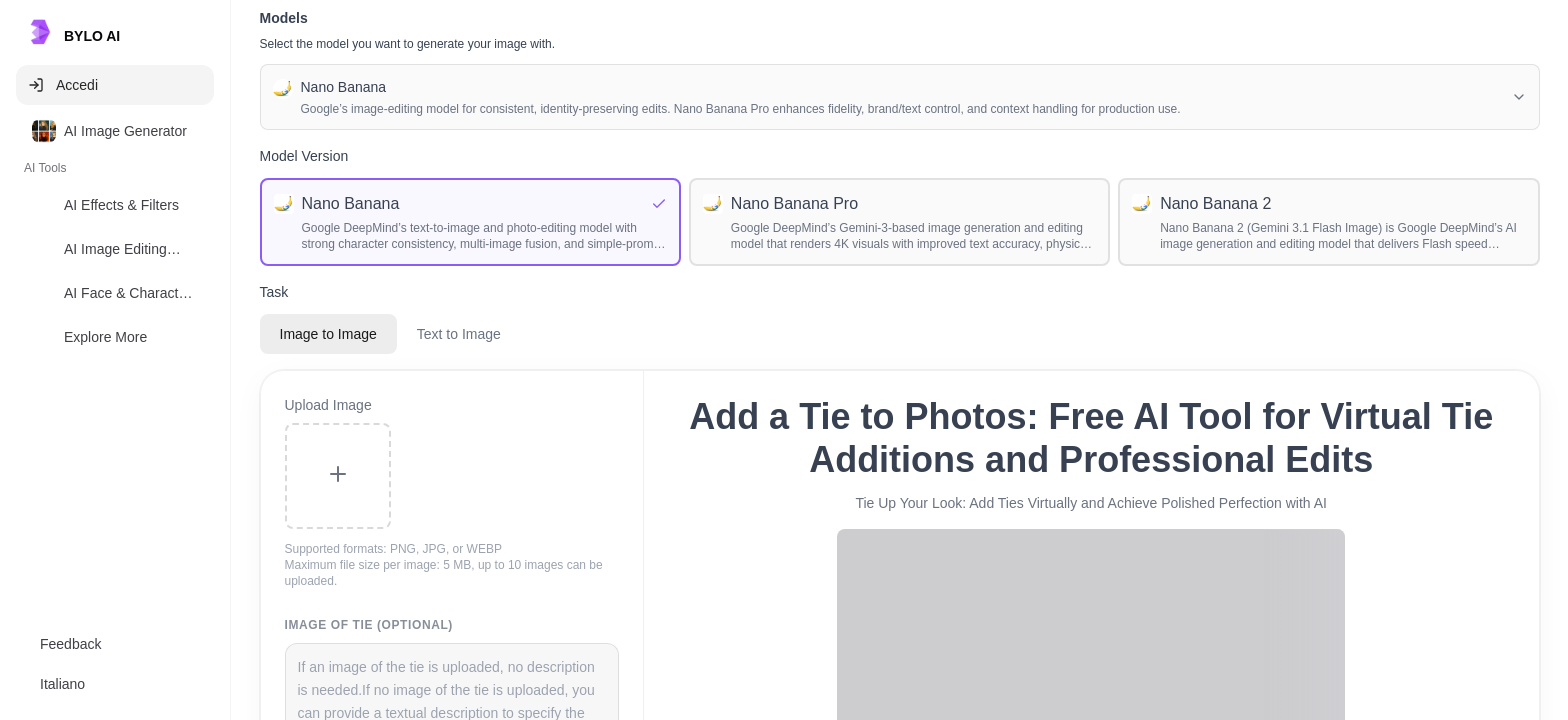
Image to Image (328, 334)
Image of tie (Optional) (369, 625)
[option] (115, 131)
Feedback (70, 644)
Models (284, 18)
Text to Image (459, 334)
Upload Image (328, 405)
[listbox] (115, 238)
